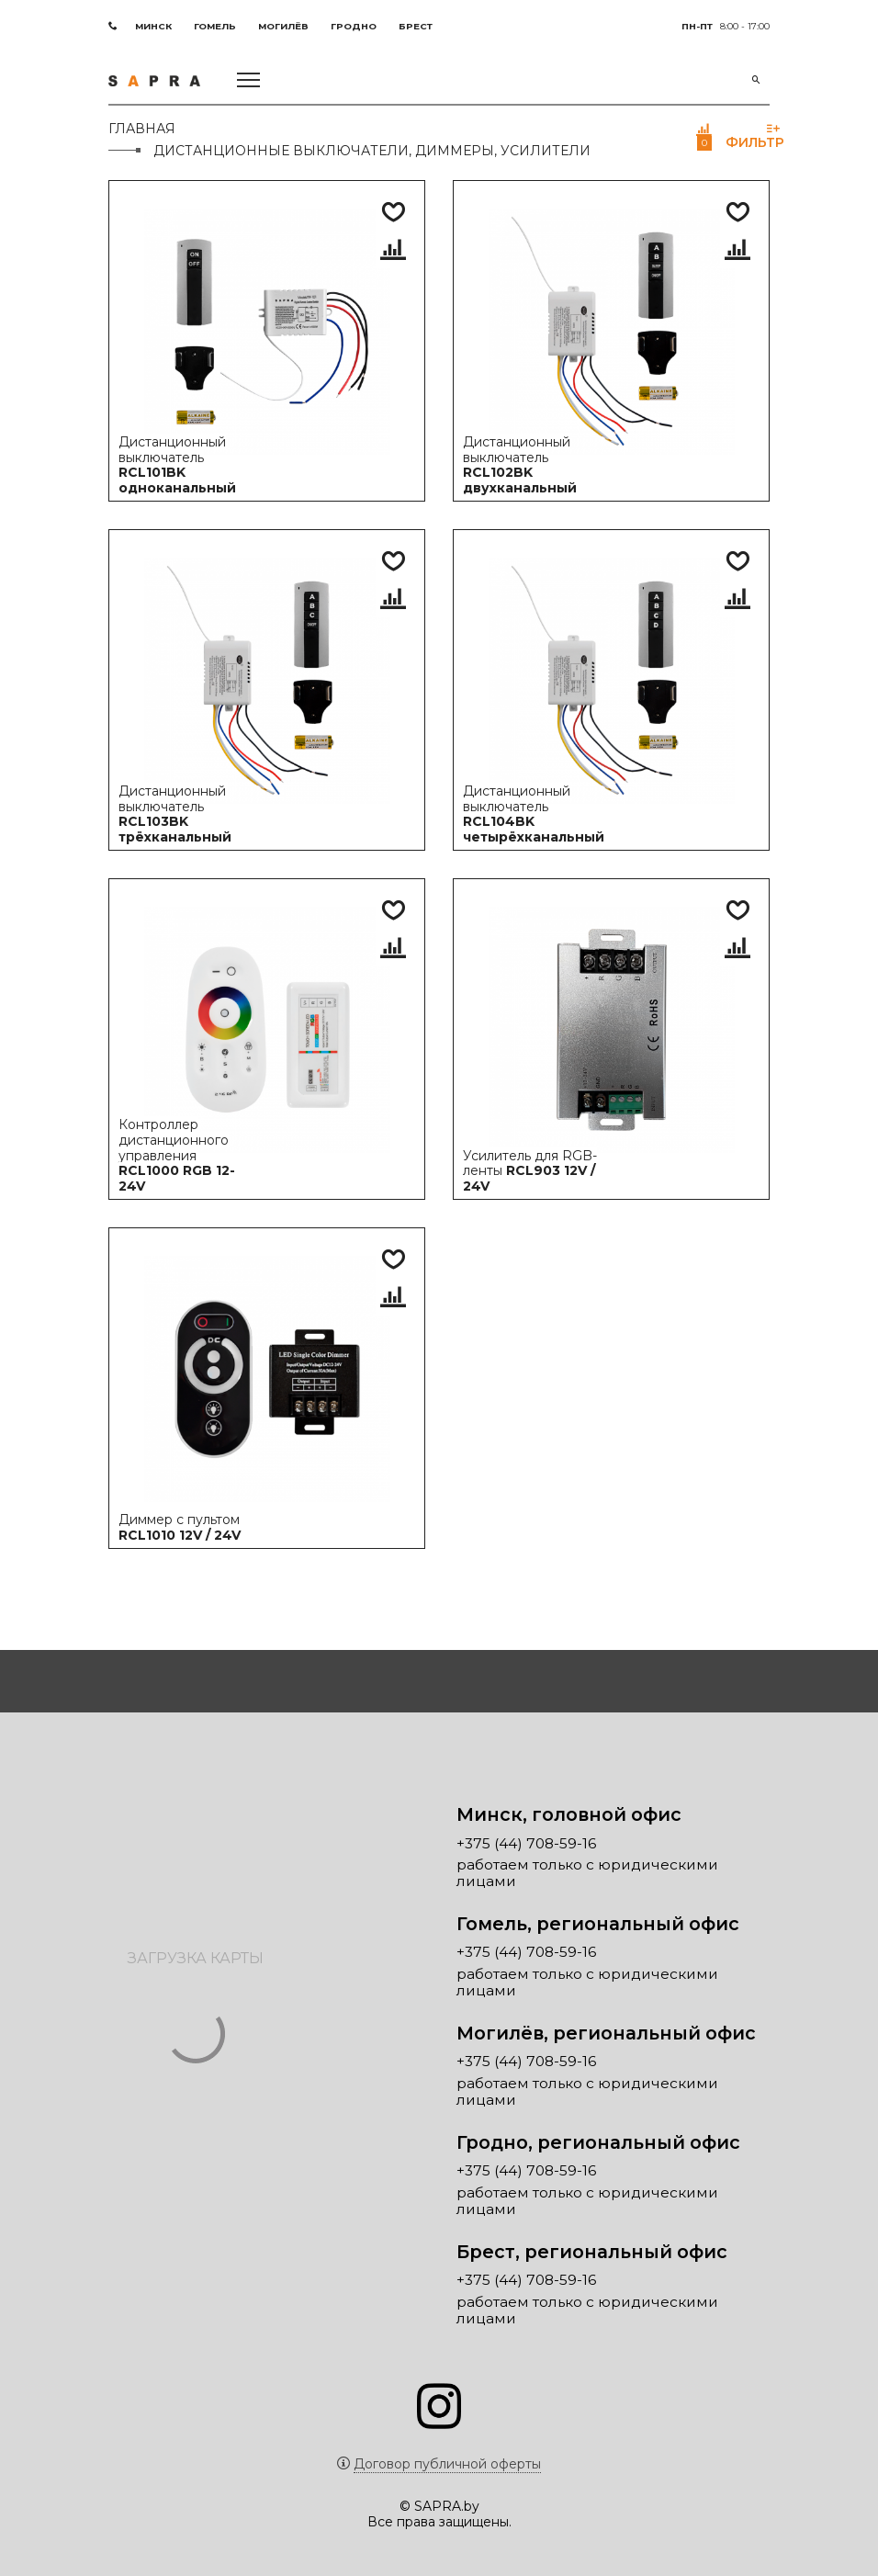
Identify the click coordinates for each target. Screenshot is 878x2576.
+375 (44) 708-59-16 (526, 1844)
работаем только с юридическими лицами (587, 1873)
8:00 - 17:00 (725, 26)
